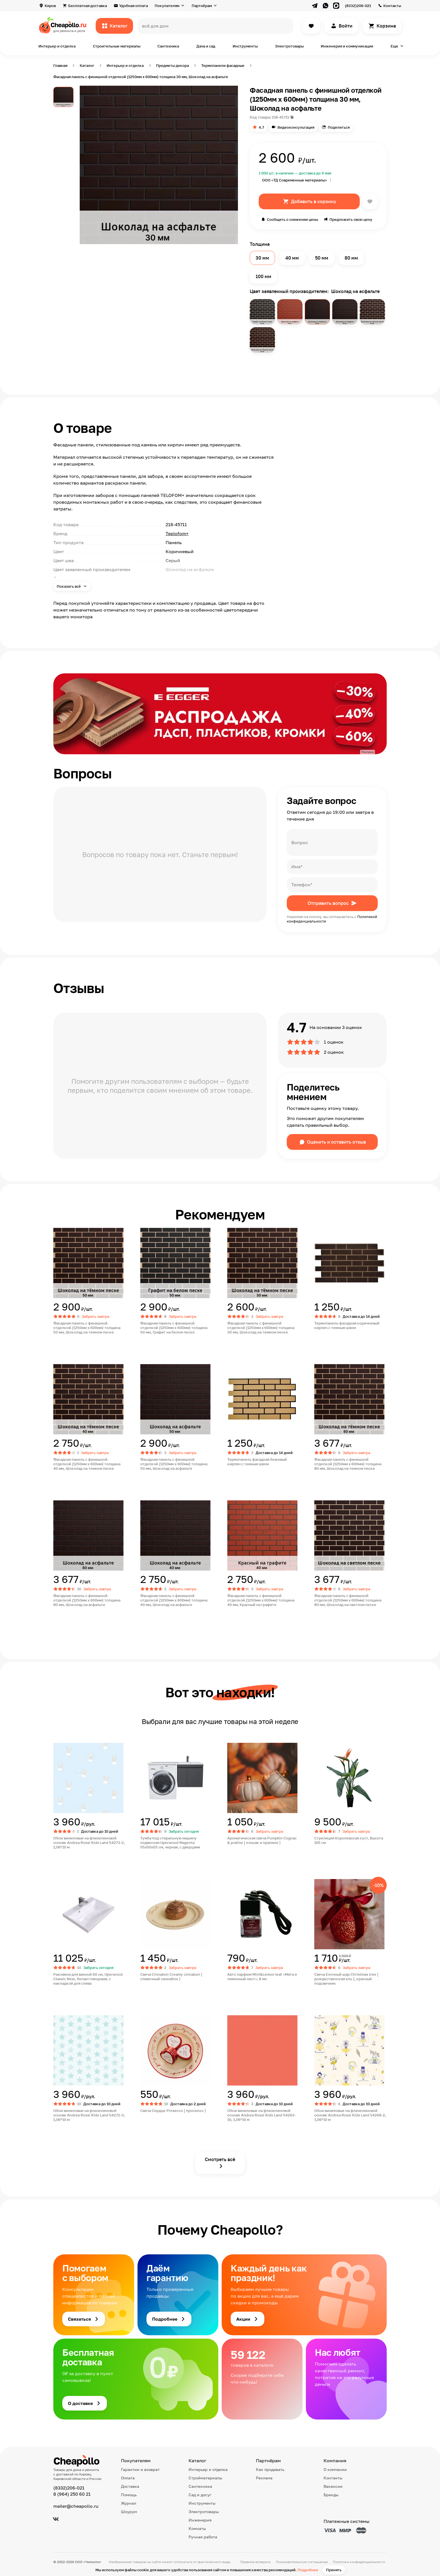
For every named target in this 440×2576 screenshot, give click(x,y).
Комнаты (197, 2528)
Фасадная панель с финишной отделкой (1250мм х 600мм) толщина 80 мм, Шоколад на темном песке (347, 1464)
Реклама (264, 2477)
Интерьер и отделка (56, 46)
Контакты (392, 5)
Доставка (130, 2486)
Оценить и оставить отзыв (336, 1142)
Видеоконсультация (296, 127)
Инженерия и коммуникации (347, 46)
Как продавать (270, 2469)
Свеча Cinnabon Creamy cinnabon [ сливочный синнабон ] (171, 1976)
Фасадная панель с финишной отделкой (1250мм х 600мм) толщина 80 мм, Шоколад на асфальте (86, 1600)
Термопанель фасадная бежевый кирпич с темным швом (257, 1461)
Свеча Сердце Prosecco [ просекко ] (173, 2110)
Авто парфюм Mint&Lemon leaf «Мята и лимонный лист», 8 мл (262, 1976)
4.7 (261, 127)
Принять (334, 2570)
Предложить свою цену (350, 219)
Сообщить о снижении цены (292, 219)
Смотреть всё (220, 2159)
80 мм (351, 258)
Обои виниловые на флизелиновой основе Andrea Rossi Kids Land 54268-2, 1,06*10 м (350, 2115)
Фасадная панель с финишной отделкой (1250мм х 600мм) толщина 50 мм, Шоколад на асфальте (173, 1464)
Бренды (331, 2494)
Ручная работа (203, 2536)
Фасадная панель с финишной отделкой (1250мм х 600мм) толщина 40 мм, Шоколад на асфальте (173, 1600)
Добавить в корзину (313, 201)
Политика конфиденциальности (359, 2562)
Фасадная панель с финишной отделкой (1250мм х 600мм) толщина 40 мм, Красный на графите (260, 1600)
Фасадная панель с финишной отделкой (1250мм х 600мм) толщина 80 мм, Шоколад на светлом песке (347, 1600)
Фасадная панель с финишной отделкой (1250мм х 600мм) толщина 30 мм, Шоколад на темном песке (260, 1327)
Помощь (129, 2494)
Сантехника (168, 46)
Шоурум (129, 2511)
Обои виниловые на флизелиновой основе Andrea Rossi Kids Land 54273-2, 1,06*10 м (89, 1842)
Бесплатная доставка (87, 5)
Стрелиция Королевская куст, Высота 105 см (348, 1840)
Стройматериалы (205, 2477)
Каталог (118, 26)
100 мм (263, 276)
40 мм (292, 258)
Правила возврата (255, 2562)
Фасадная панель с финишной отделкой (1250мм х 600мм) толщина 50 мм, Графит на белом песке (173, 1327)
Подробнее (307, 2570)
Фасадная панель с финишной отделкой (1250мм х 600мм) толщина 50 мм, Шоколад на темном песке (86, 1327)
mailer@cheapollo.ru (75, 2506)
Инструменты (245, 46)
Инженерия (200, 2520)
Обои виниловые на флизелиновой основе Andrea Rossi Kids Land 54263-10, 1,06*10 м (261, 2115)
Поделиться (339, 127)
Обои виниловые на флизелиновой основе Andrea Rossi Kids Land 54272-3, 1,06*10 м (89, 2115)
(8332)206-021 (358, 5)
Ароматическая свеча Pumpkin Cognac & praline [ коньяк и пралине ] (262, 1840)
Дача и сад (205, 46)
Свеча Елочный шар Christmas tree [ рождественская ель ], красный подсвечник (346, 1979)
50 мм (321, 258)
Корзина (386, 26)
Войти (345, 26)
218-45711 (280, 117)
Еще (394, 46)
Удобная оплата (133, 5)
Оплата (128, 2477)
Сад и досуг (200, 2494)
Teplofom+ (177, 533)
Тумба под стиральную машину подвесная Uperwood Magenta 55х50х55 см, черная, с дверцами (170, 1842)
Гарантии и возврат (140, 2469)
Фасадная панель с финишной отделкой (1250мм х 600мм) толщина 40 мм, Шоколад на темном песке (86, 1464)
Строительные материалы (116, 46)
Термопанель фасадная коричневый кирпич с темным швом (346, 1325)
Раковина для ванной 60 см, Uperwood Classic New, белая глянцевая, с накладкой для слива (88, 1979)
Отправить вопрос (328, 903)
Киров (50, 5)
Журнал (128, 2503)
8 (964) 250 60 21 (72, 2494)
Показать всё (69, 586)
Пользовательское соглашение (302, 2562)
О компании (335, 2469)
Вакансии (333, 2486)
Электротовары (289, 46)
